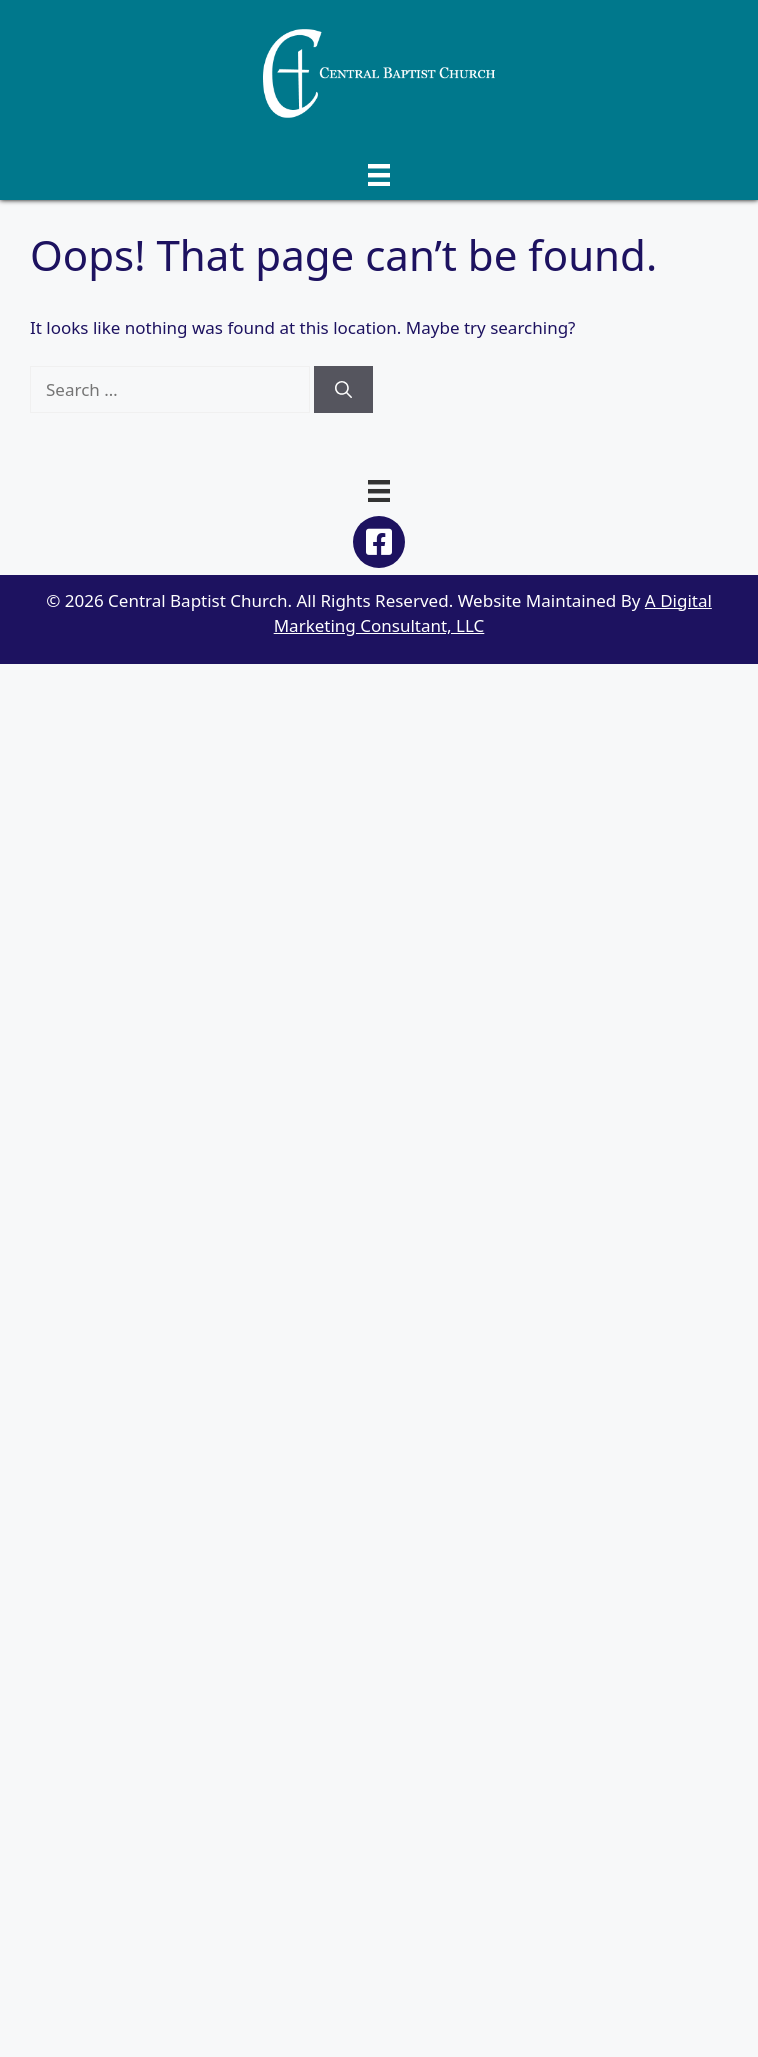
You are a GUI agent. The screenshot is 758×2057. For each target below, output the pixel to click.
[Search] (343, 390)
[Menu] (379, 173)
